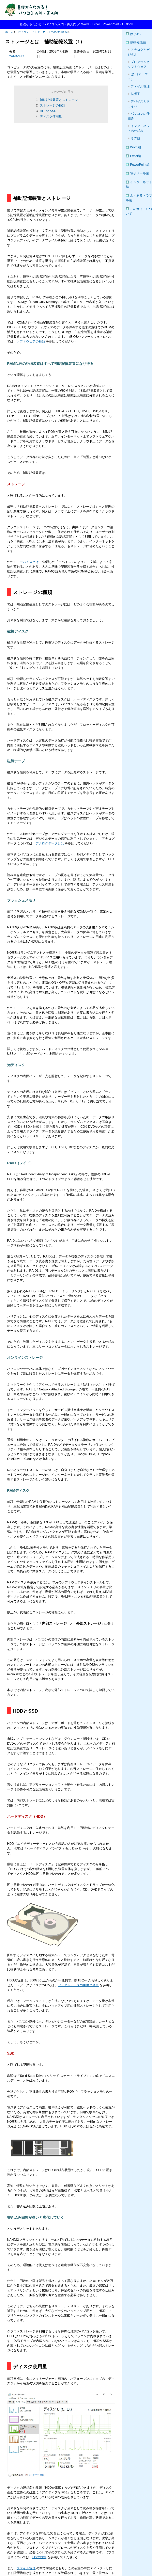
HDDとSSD (48, 111)
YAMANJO (16, 56)
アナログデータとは (50, 843)
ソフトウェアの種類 (31, 341)
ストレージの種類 (52, 105)
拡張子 (135, 94)
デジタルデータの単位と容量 (78, 1985)
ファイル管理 (26, 2568)
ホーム (9, 32)
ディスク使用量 (51, 116)
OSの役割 (39, 2557)
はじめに (136, 34)
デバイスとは (29, 562)
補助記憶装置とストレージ (59, 100)
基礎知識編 (138, 42)
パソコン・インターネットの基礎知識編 (43, 32)
